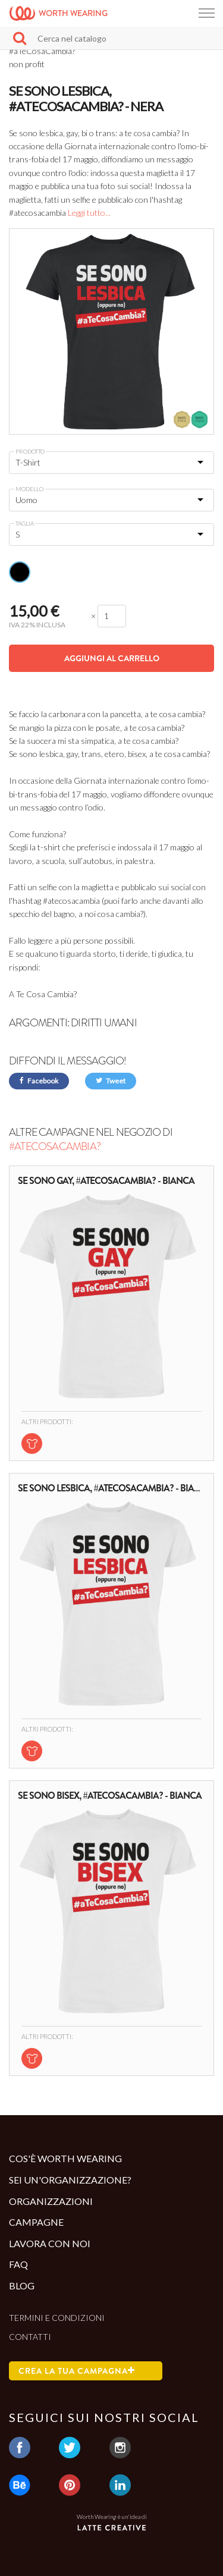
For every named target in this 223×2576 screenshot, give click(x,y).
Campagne (36, 2222)
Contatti (30, 2337)
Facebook (39, 1080)
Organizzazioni (51, 2201)
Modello (29, 488)
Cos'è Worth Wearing (65, 2158)
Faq (18, 2264)
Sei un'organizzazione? (70, 2179)
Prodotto (30, 451)
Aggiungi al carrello (111, 658)
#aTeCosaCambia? (54, 1146)
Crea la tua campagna (76, 2371)
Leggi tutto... (89, 213)
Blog (21, 2285)
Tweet (110, 1080)
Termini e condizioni (57, 2318)
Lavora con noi (49, 2243)
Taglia (24, 523)
